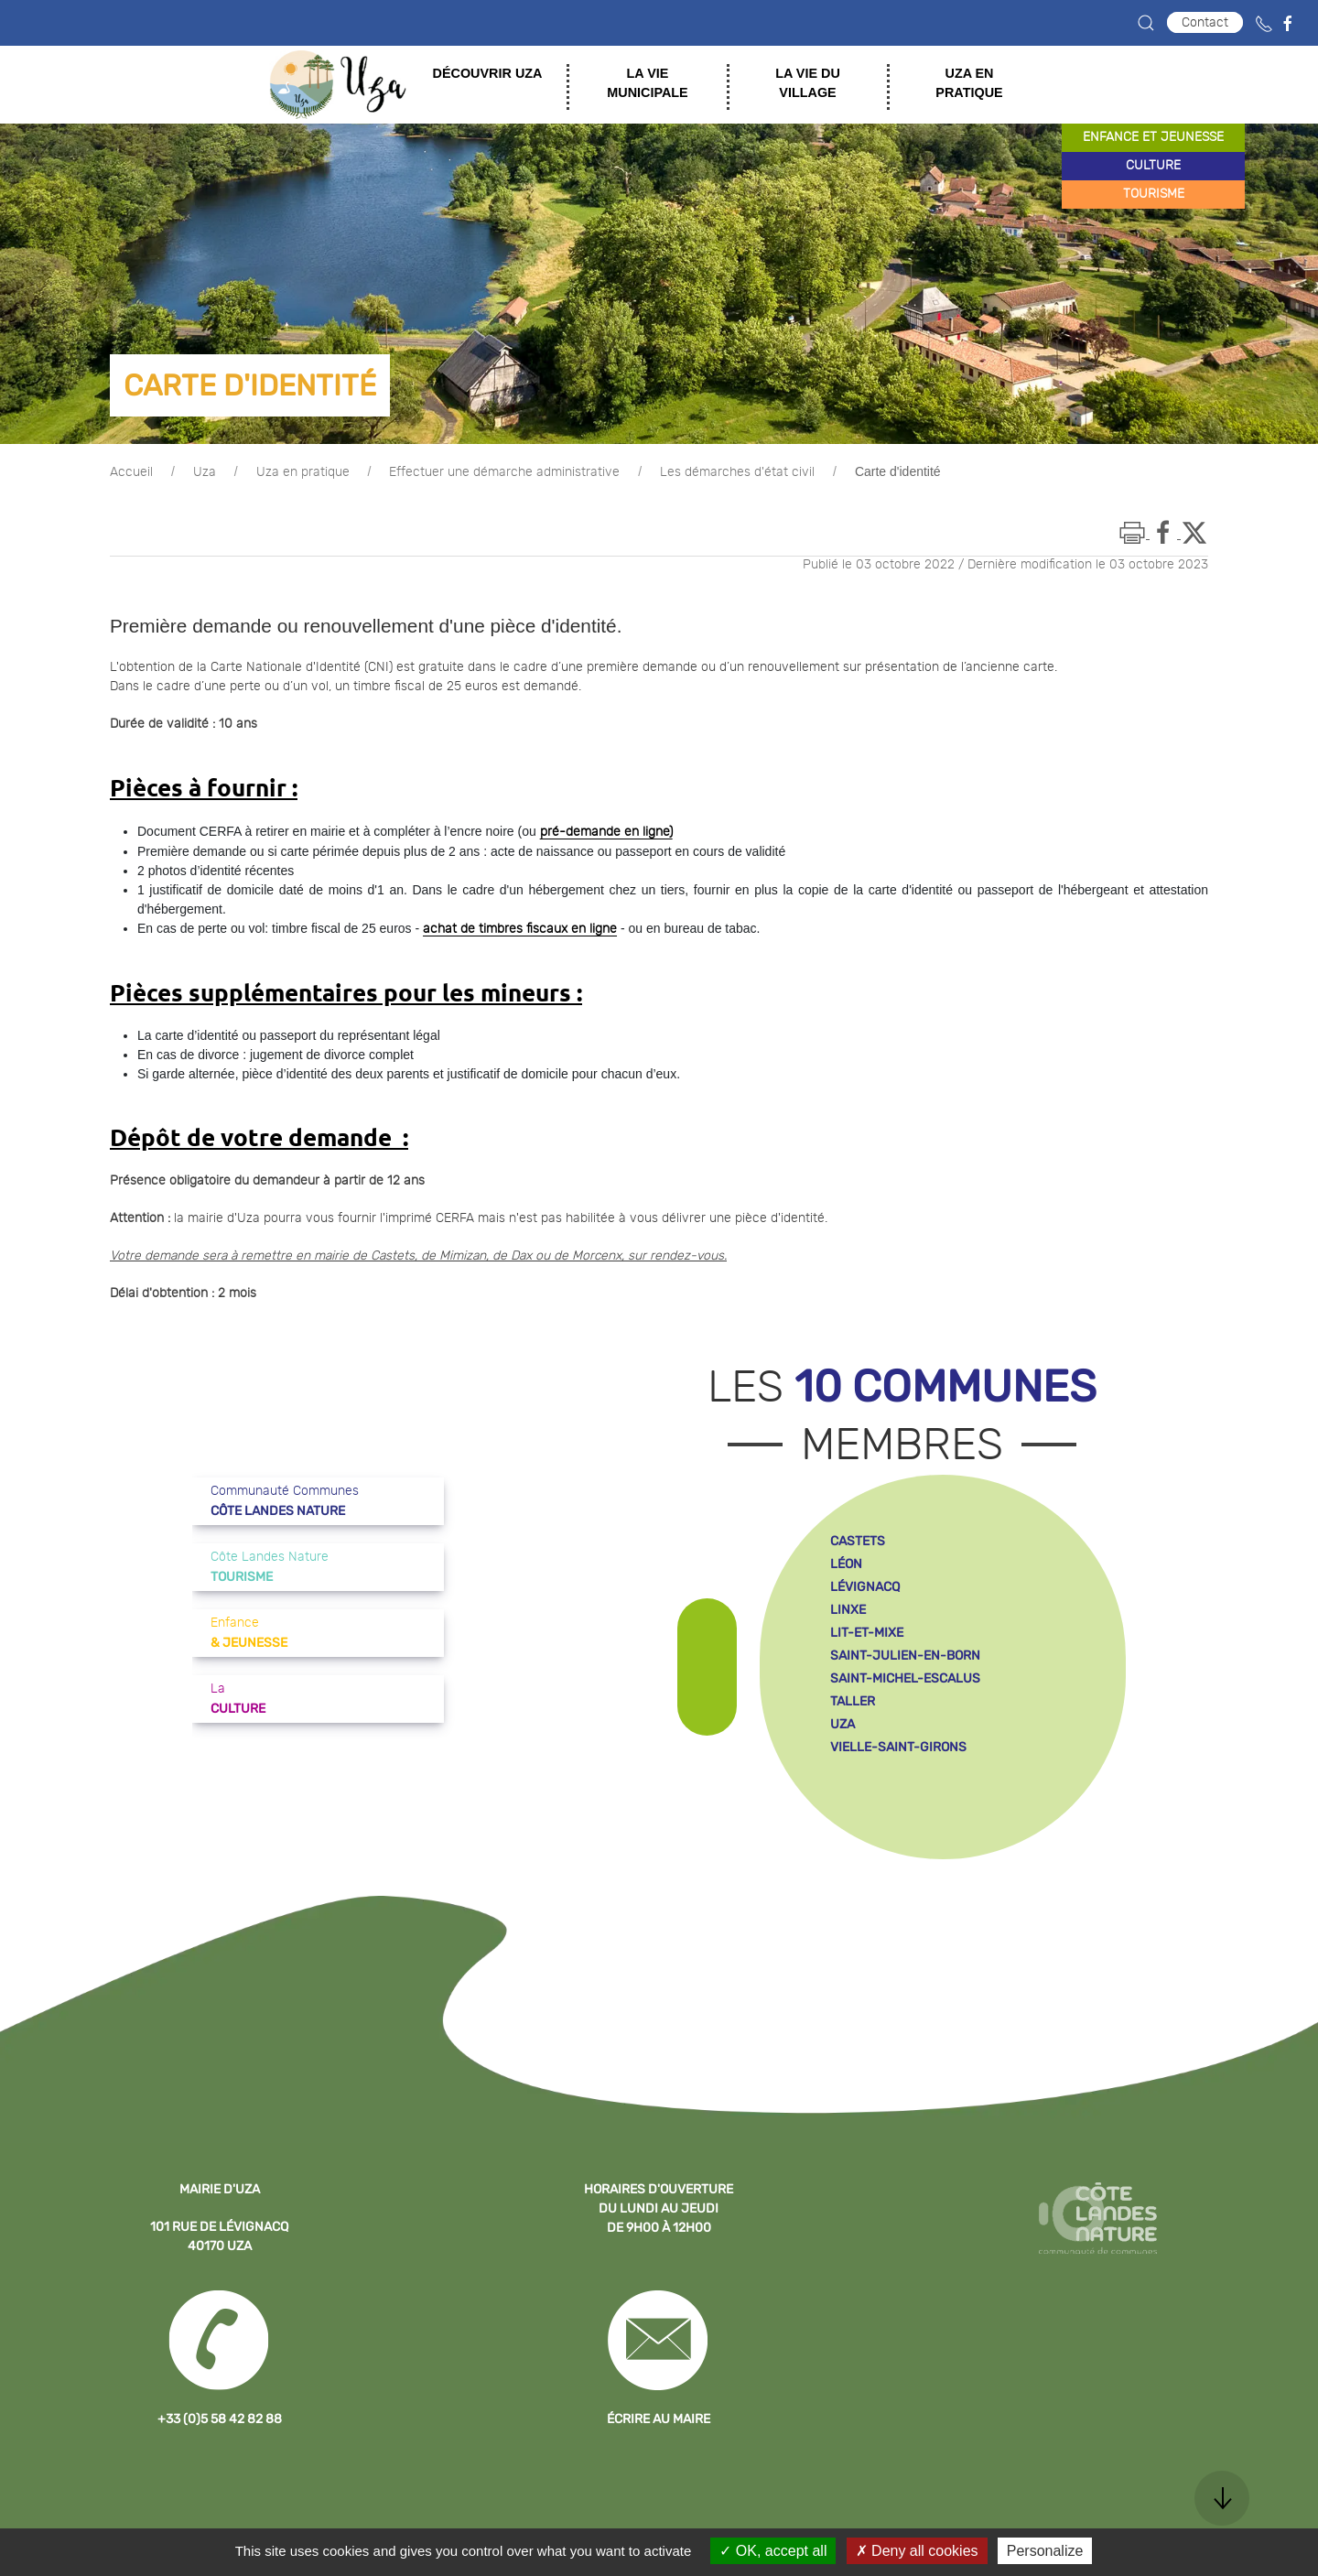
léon (846, 1564)
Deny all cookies (917, 2551)
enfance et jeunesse (1153, 137)
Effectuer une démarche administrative (504, 472)
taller (852, 1701)
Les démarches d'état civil (737, 472)
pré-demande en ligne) (606, 832)
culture (1153, 165)
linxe (848, 1610)
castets (857, 1541)
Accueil (131, 472)
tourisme (1153, 194)
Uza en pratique (303, 472)
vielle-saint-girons (898, 1747)
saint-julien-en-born (905, 1655)
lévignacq (865, 1587)
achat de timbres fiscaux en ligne (520, 929)
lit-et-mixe (866, 1632)
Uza (204, 472)
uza (842, 1724)
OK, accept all (772, 2551)
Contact (1205, 22)
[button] (1146, 23)
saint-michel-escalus (905, 1678)
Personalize (1045, 2551)
